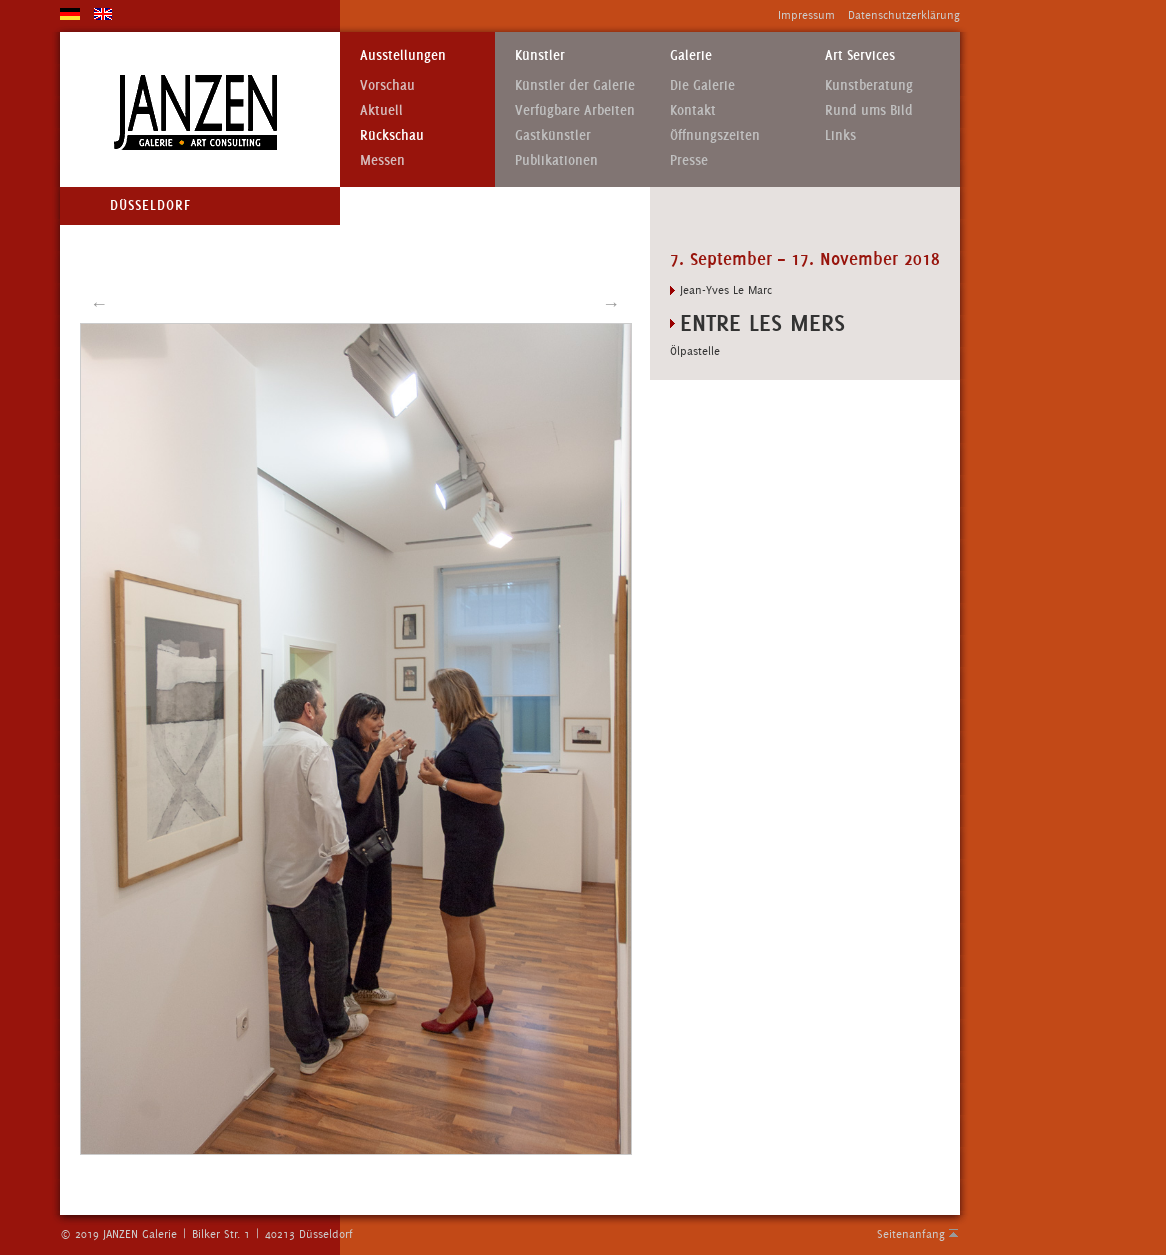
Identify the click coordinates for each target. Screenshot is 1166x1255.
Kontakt (693, 110)
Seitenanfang (911, 1234)
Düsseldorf (150, 205)
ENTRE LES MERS (762, 322)
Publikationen (556, 160)
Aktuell (381, 110)
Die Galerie (702, 85)
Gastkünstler (553, 135)
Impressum (806, 15)
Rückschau (392, 135)
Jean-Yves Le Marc (726, 290)
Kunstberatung (869, 85)
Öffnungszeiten (715, 135)
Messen (382, 160)
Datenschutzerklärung (904, 15)
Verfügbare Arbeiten (575, 110)
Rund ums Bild (869, 110)
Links (840, 135)
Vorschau (387, 85)
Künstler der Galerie (575, 85)
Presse (689, 160)
